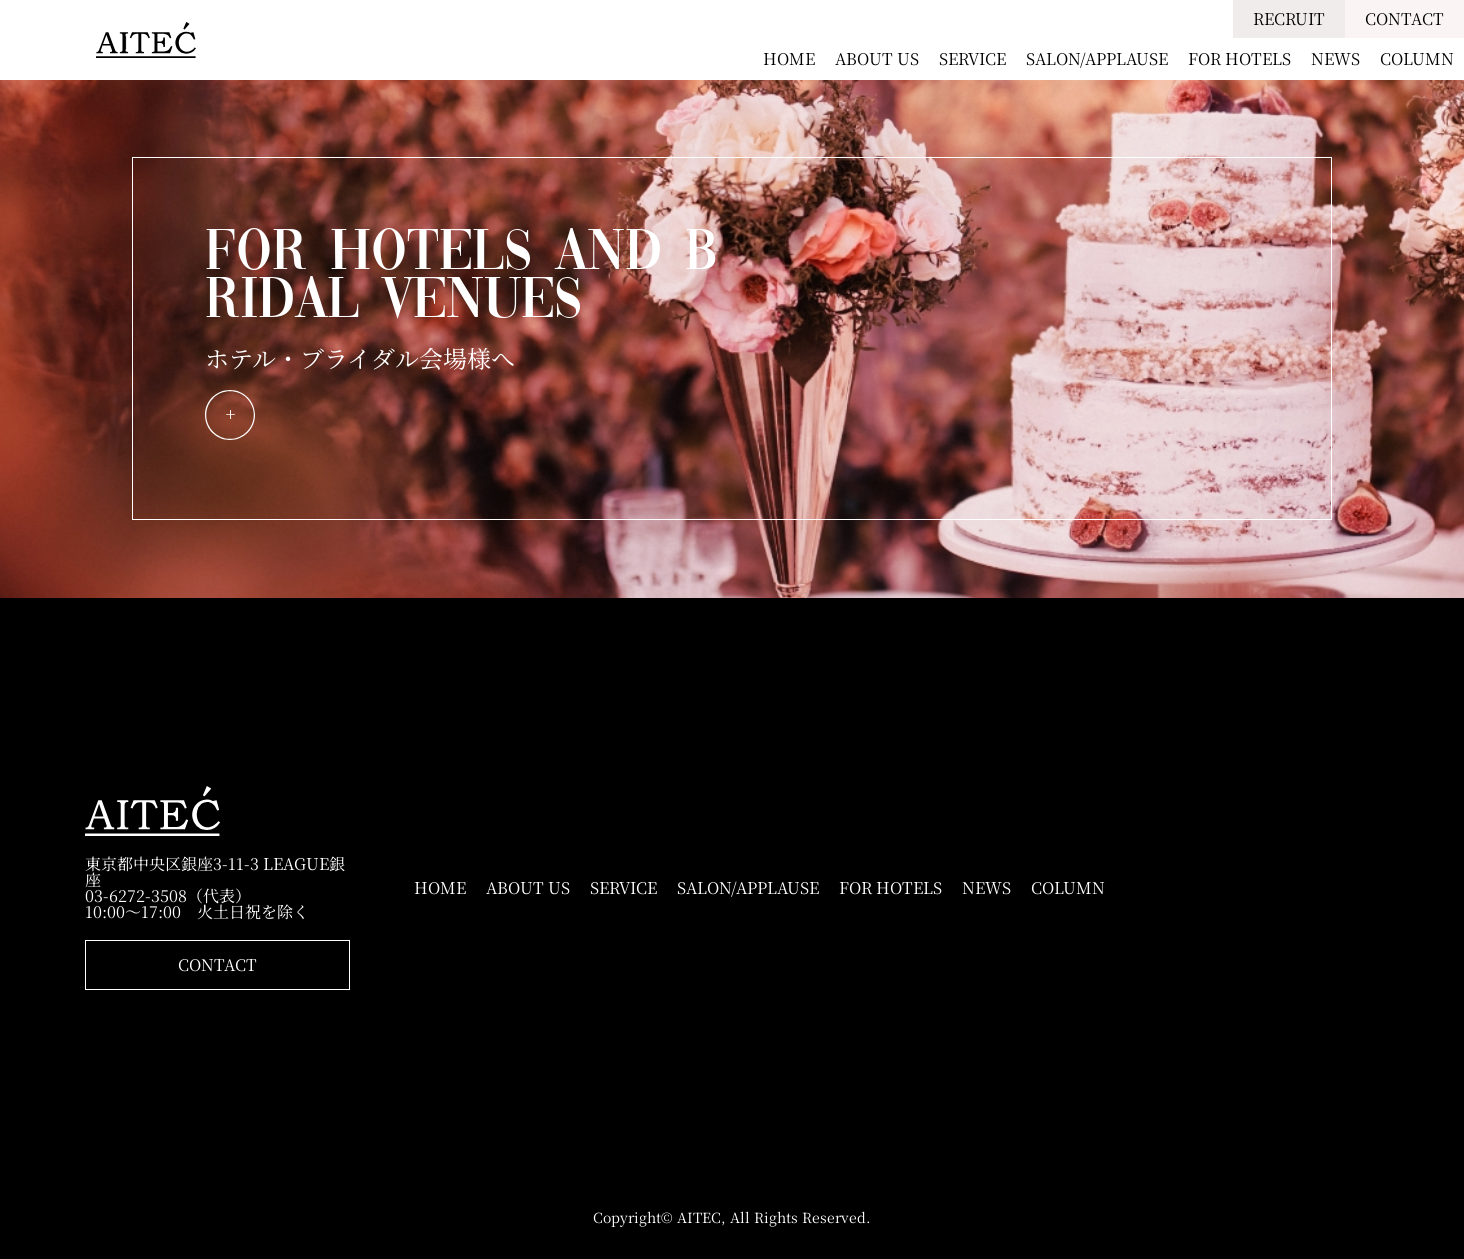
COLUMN (1417, 58)
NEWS (1335, 58)
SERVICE (972, 58)
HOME (789, 58)
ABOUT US (877, 58)
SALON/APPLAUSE (1097, 58)
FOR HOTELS (1239, 58)
